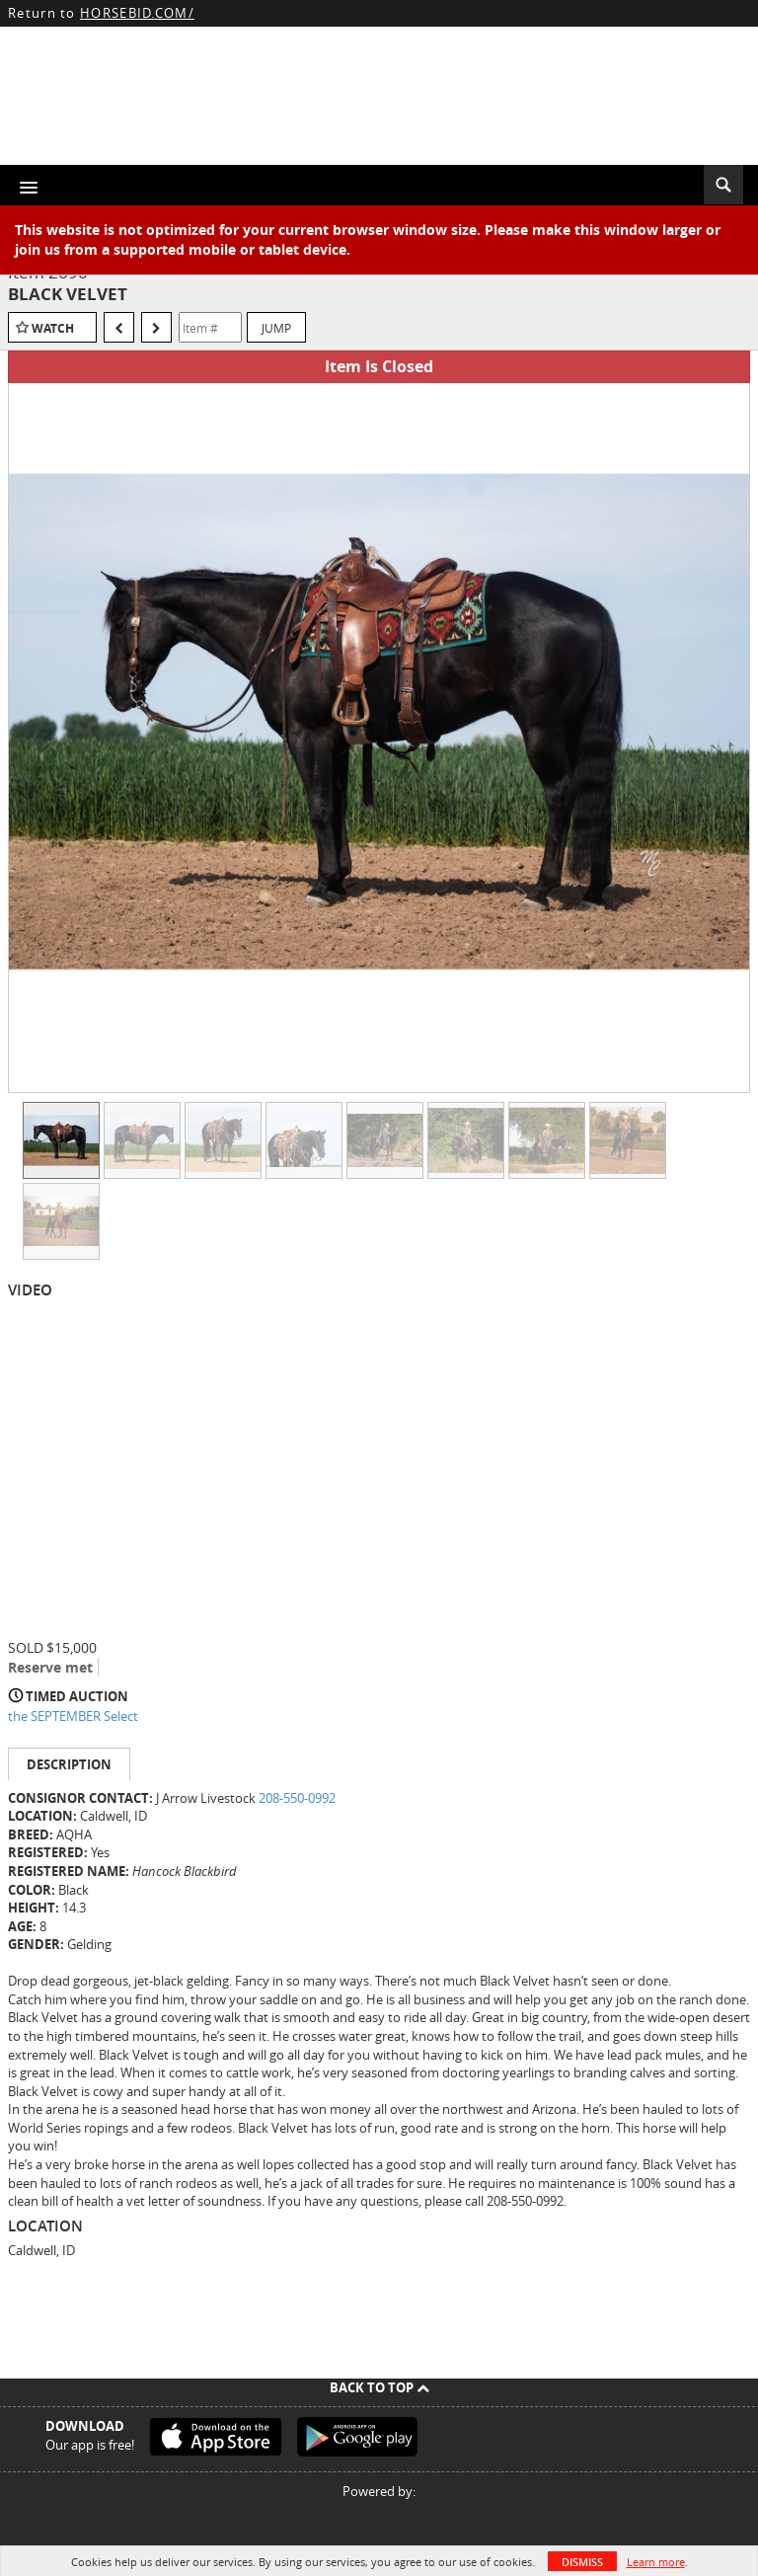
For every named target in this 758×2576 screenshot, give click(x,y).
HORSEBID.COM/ (137, 13)
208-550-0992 (297, 1798)
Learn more (656, 2561)
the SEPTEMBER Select (73, 1716)
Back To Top (379, 2387)
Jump (276, 328)
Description (69, 1764)
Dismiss (582, 2561)
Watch (53, 328)
